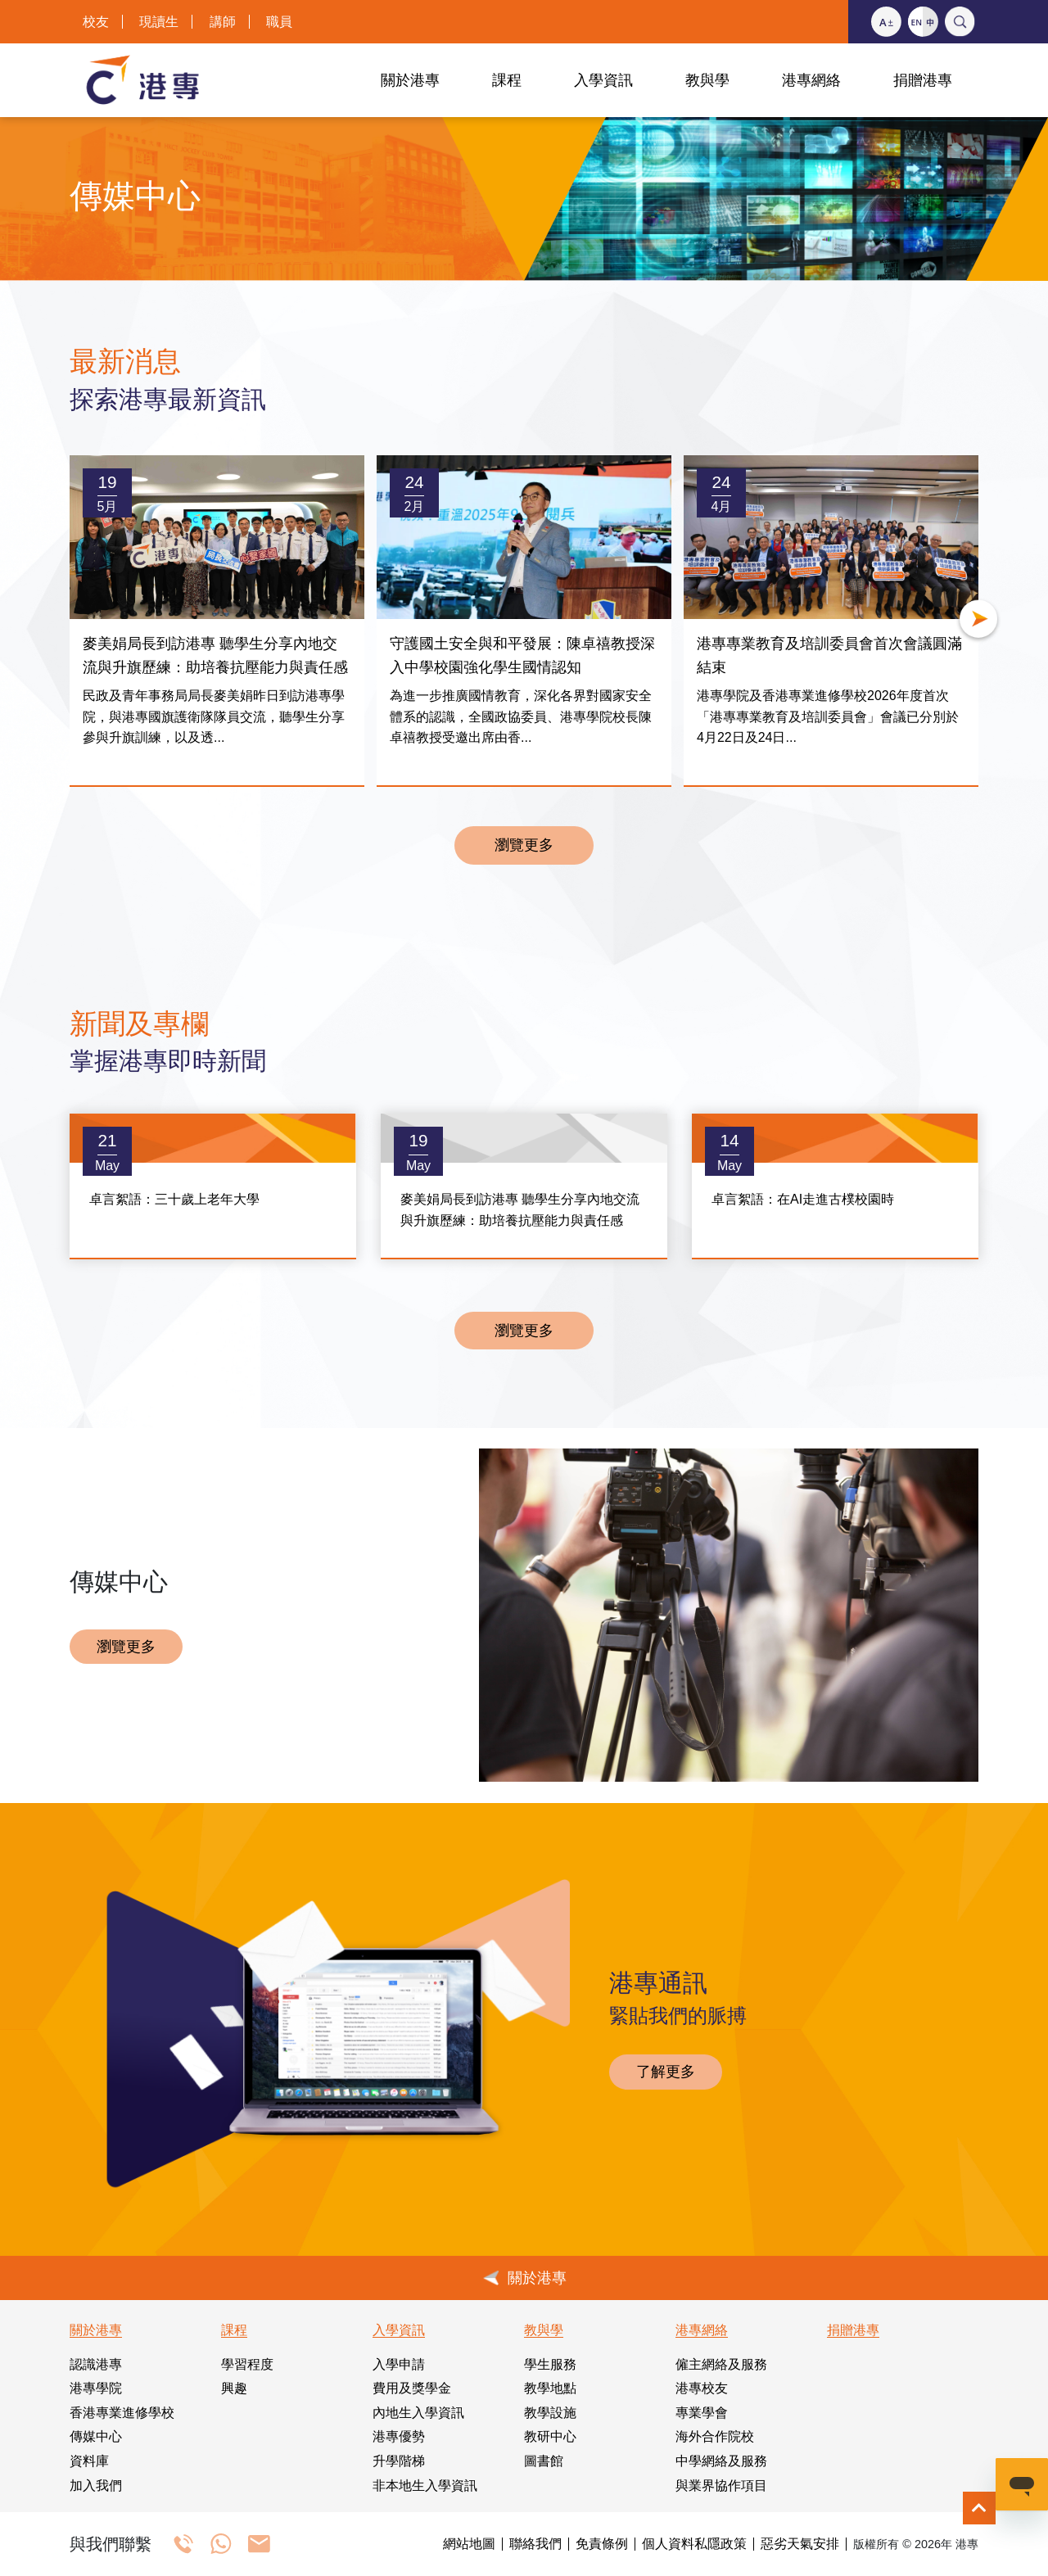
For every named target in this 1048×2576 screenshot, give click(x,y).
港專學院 (96, 2388)
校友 (96, 22)
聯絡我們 (535, 2544)
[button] (978, 620)
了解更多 (665, 2071)
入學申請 (399, 2364)
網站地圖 (469, 2544)
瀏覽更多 (524, 845)
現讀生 (158, 22)
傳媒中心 (96, 2436)
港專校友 (701, 2388)
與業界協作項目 (721, 2485)
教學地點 (550, 2388)
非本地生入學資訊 (425, 2485)
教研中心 (550, 2436)
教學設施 (550, 2413)
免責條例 (602, 2544)
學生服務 (550, 2364)
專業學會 (701, 2413)
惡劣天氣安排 (800, 2544)
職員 (279, 22)
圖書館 (543, 2461)
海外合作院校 (714, 2436)
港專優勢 (399, 2436)
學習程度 (247, 2364)
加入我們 (96, 2485)
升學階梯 (399, 2461)
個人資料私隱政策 (694, 2544)
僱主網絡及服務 (721, 2364)
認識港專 (96, 2364)
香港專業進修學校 (122, 2413)
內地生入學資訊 (418, 2413)
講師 (223, 22)
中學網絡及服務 (721, 2461)
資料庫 (89, 2461)
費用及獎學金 (412, 2388)
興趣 (234, 2388)
